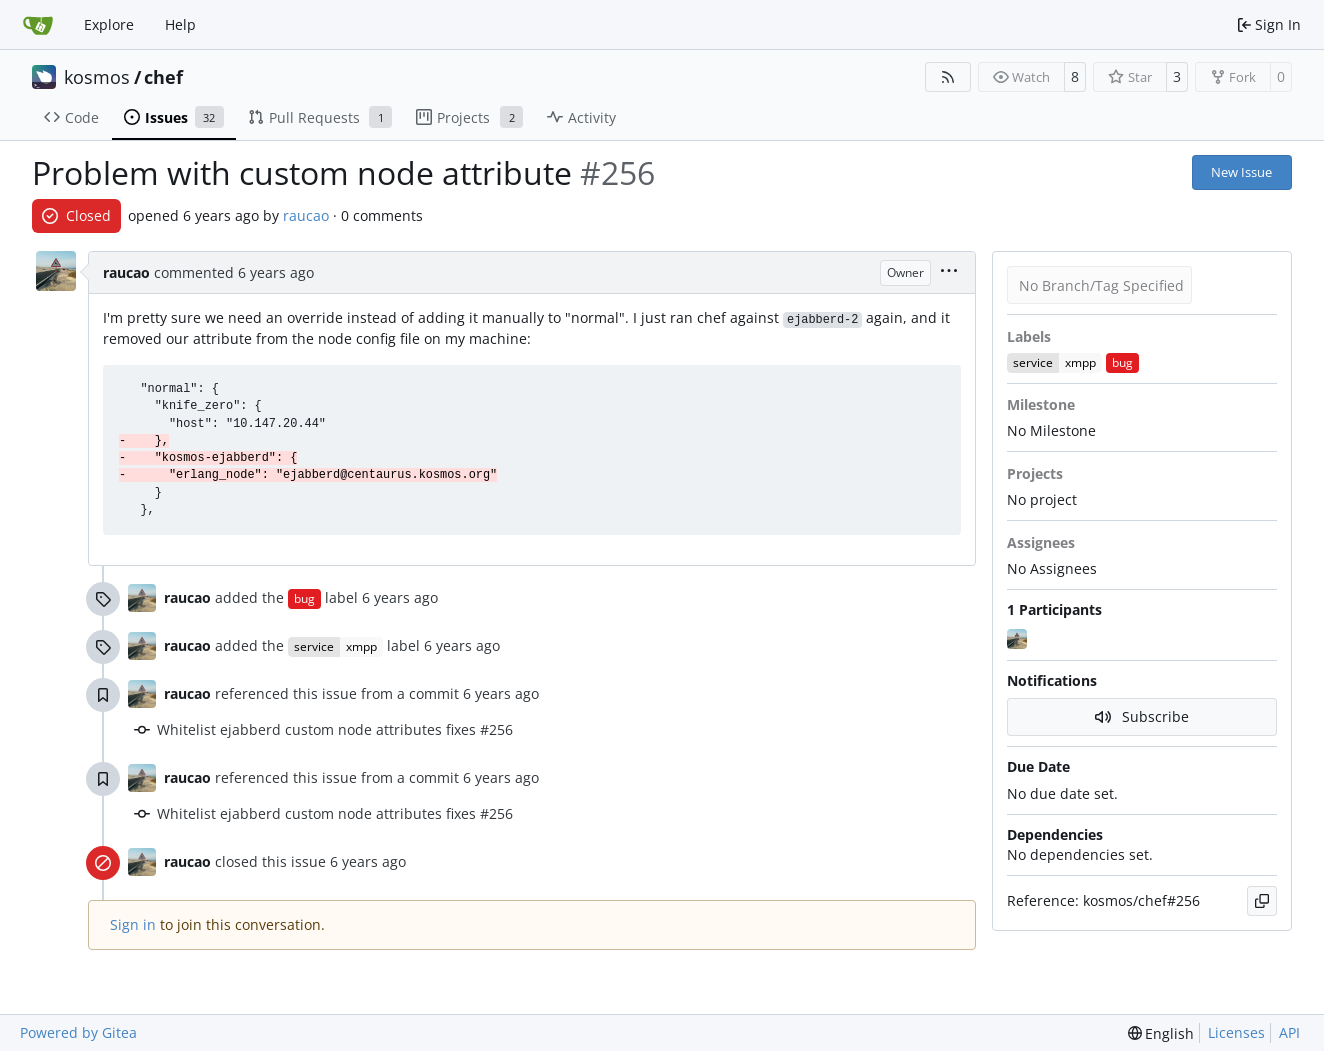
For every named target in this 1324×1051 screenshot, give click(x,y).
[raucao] (1019, 639)
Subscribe (1142, 716)
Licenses (1236, 1032)
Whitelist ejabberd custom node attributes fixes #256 (335, 729)
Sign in (133, 924)
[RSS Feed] (948, 77)
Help (180, 24)
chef (163, 77)
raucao (306, 215)
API (1289, 1032)
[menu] (949, 272)
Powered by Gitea (78, 1032)
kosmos (97, 77)
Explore (109, 24)
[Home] (38, 25)
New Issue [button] (1241, 172)
